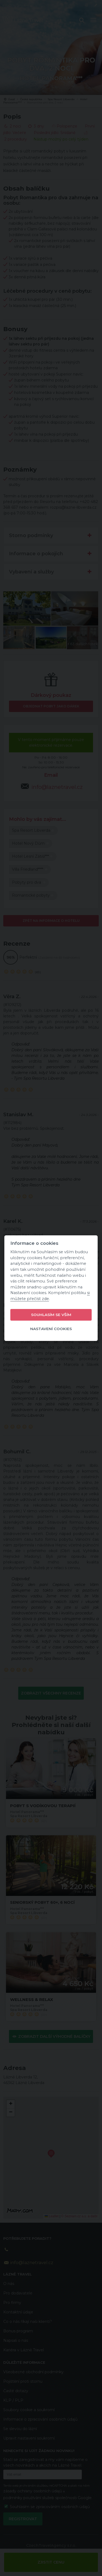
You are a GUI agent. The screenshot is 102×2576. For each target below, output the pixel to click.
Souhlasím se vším (51, 1315)
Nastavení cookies (51, 1329)
